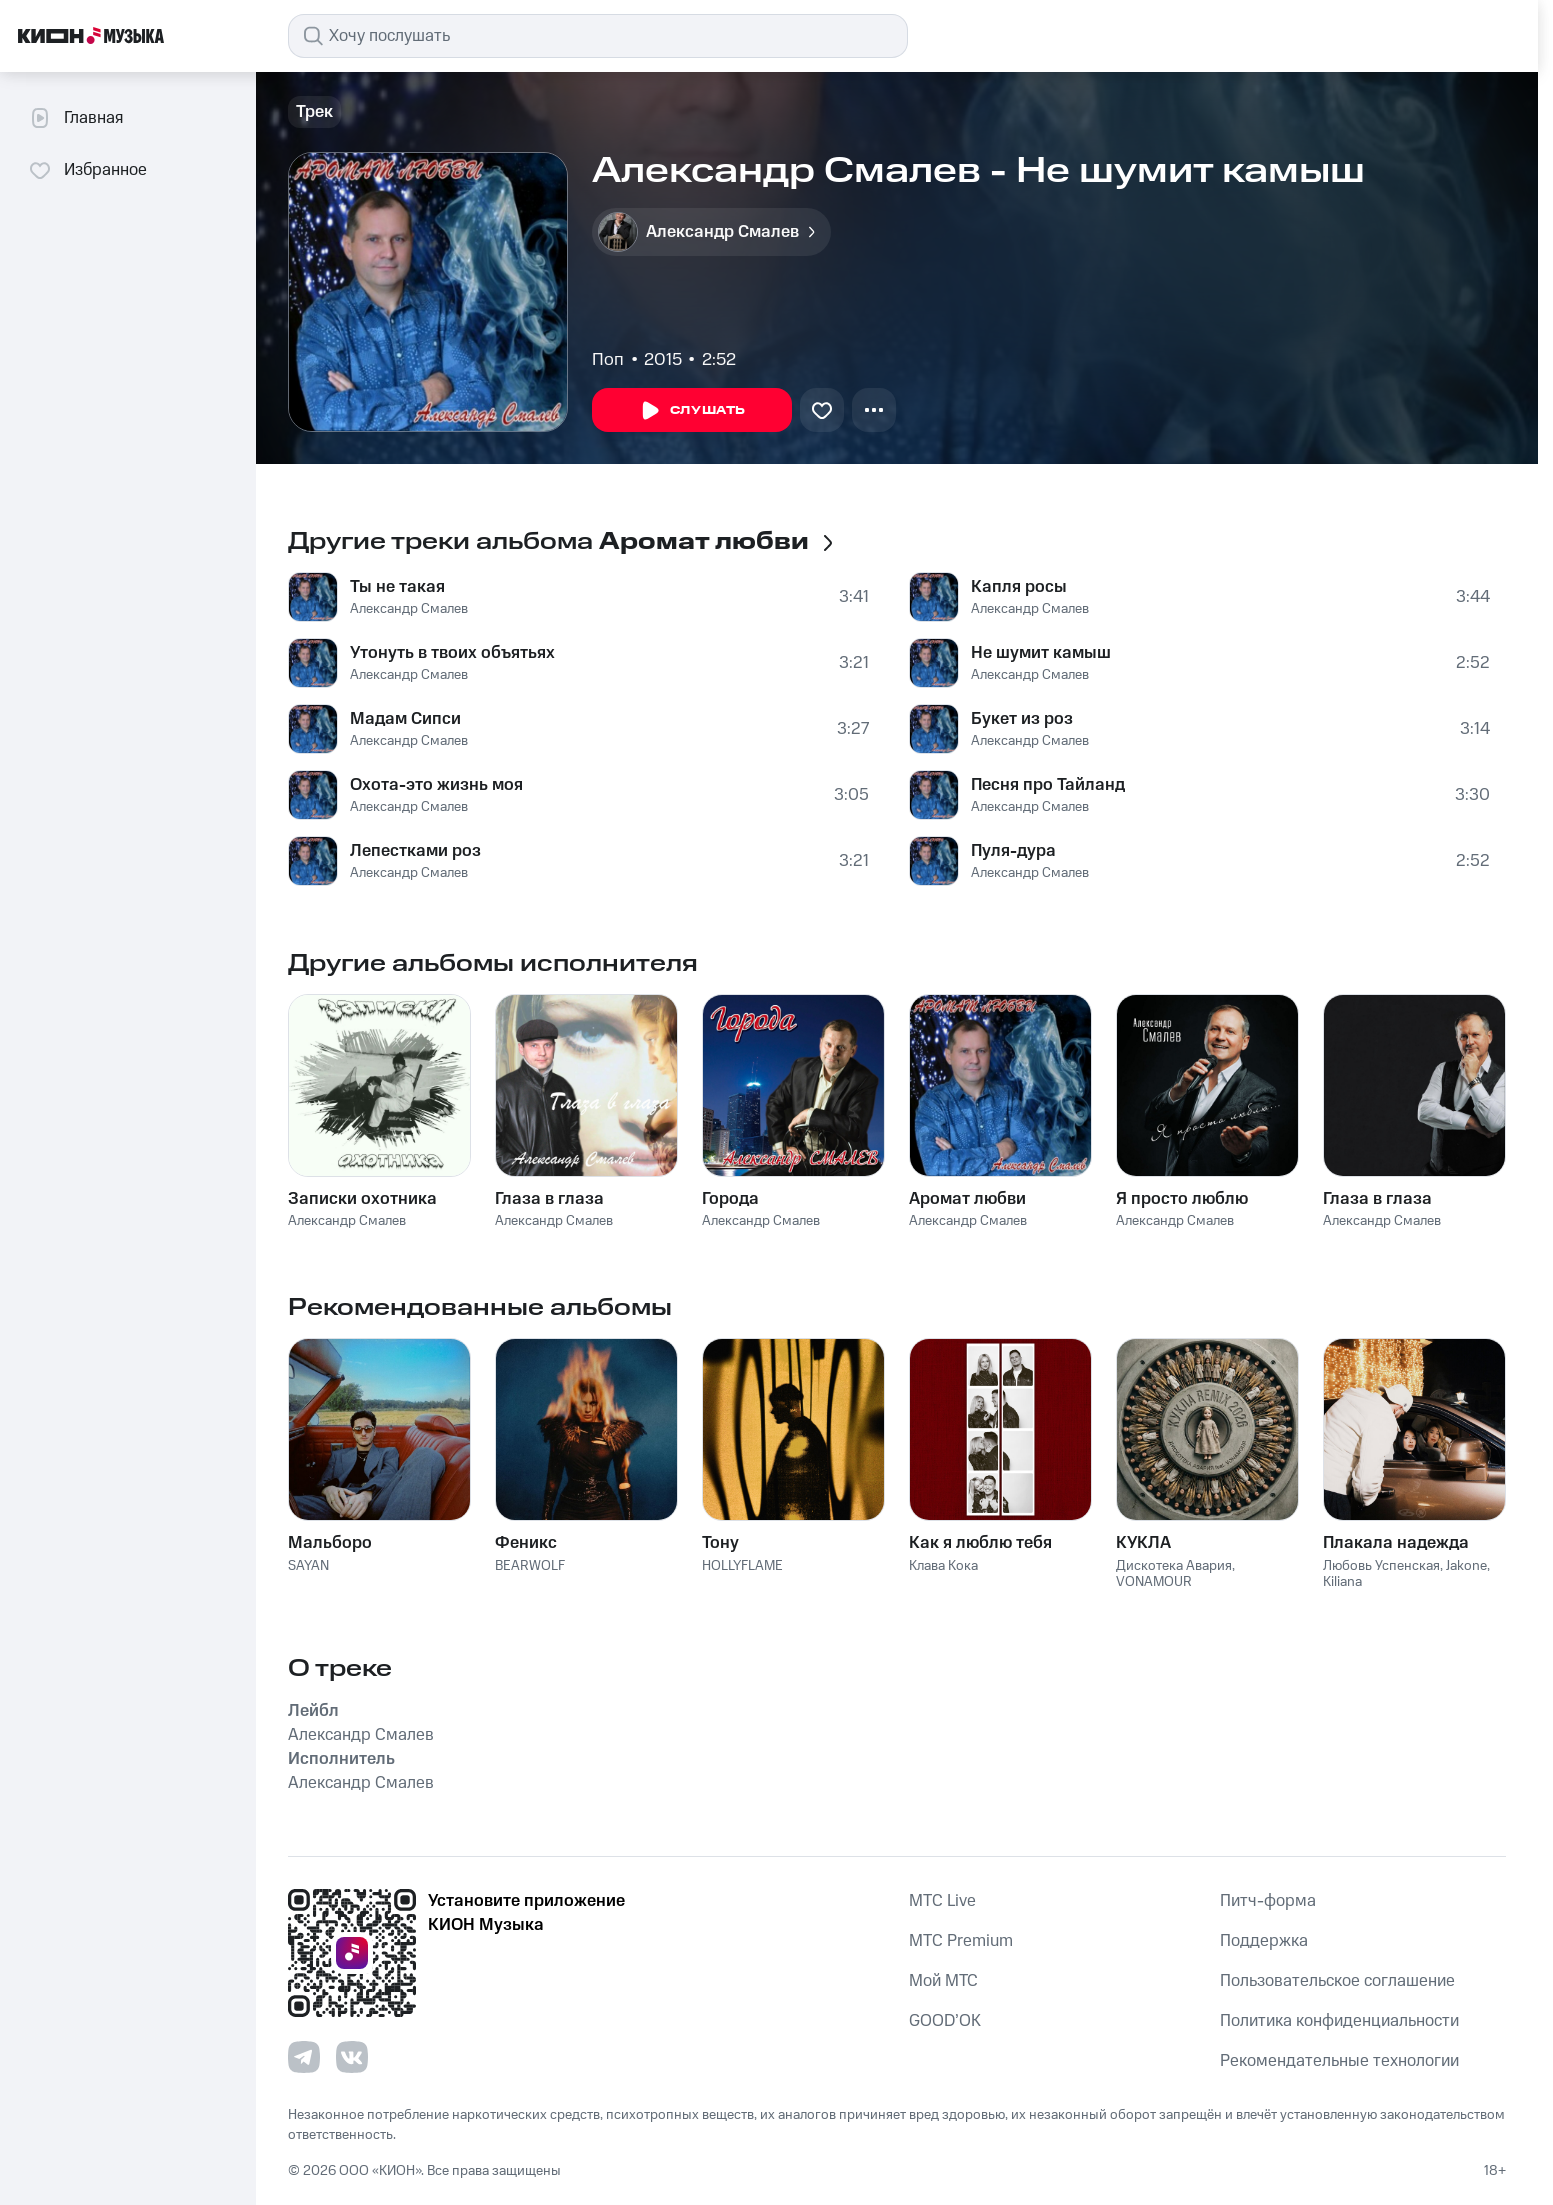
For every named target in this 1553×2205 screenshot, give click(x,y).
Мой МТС (943, 1981)
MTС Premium (961, 1941)
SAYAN (308, 1566)
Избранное (87, 170)
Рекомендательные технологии (1339, 2061)
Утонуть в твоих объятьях (452, 653)
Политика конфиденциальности (1339, 2021)
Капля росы (1019, 587)
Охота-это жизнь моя (436, 785)
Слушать (692, 411)
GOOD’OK (945, 2021)
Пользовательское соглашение (1337, 1981)
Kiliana (1342, 1582)
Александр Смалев (409, 609)
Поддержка (1264, 1941)
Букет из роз (1022, 719)
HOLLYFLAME (742, 1566)
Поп (608, 360)
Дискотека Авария (1174, 1566)
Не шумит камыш (1041, 653)
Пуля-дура (1013, 851)
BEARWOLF (530, 1566)
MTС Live (942, 1901)
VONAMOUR (1154, 1582)
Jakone (1466, 1566)
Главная (75, 118)
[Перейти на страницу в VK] (352, 2057)
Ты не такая (397, 587)
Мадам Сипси (405, 719)
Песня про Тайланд (1048, 785)
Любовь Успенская (1381, 1566)
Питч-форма (1268, 1901)
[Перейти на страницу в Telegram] (304, 2057)
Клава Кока (943, 1566)
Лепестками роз (415, 851)
